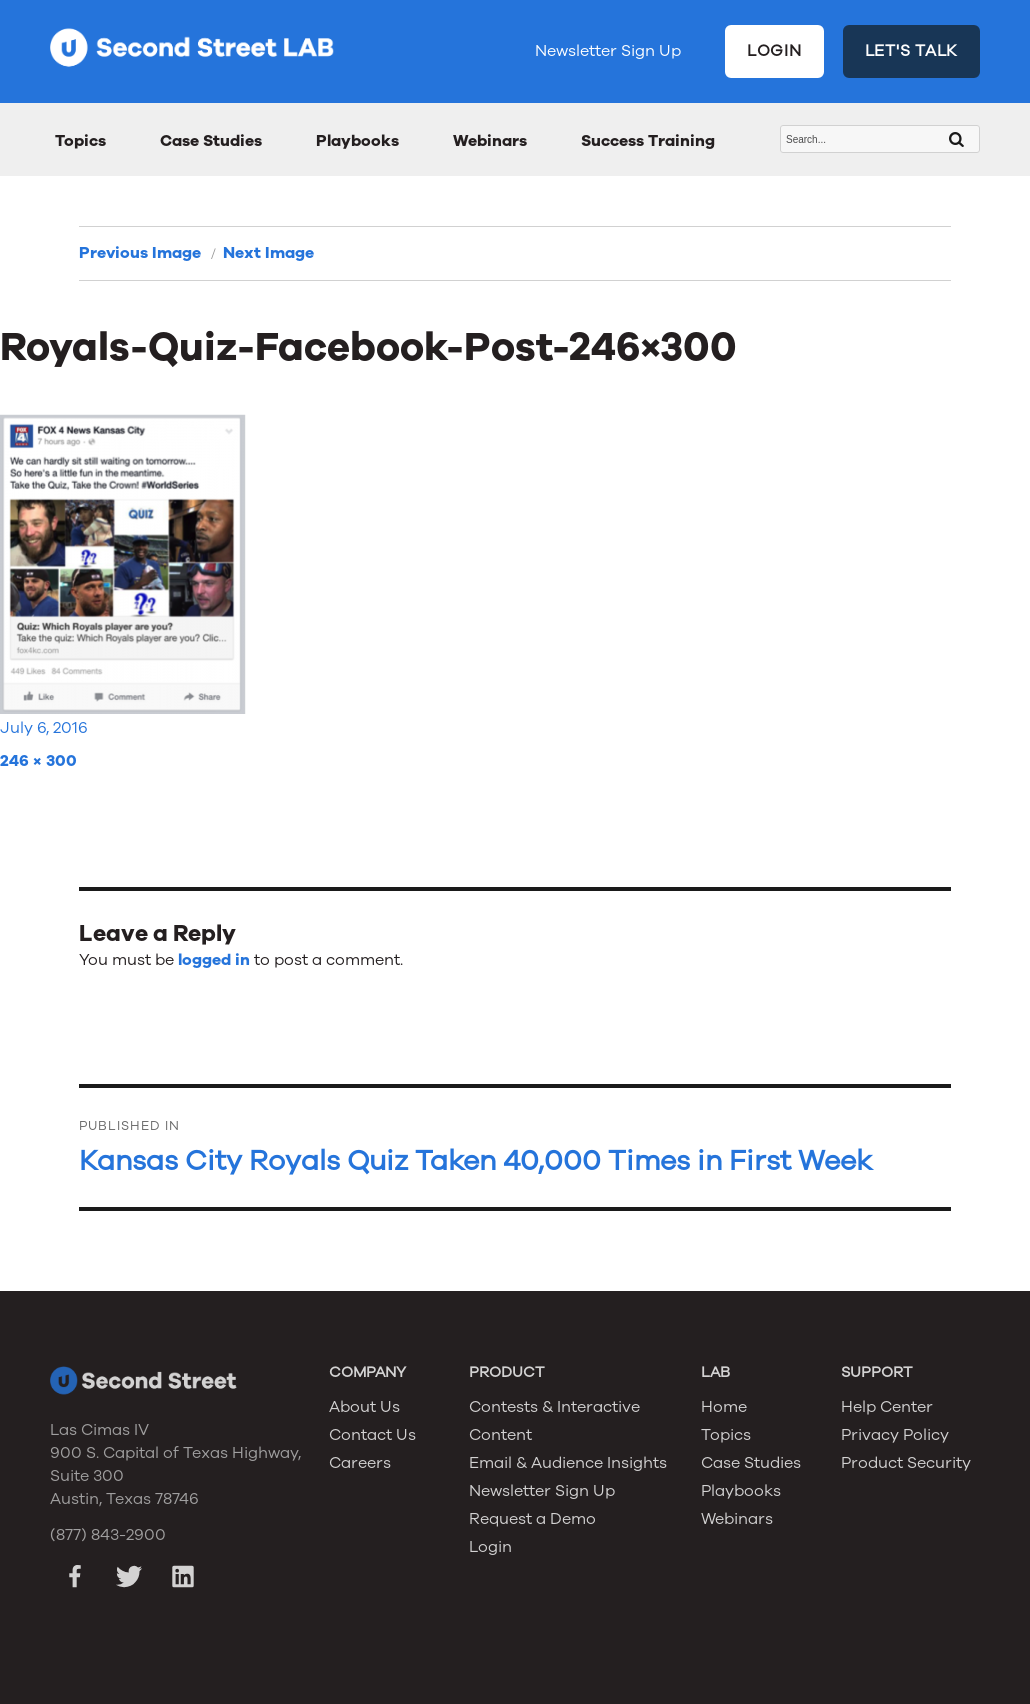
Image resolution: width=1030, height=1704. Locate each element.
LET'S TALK (912, 51)
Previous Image (140, 253)
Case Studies (211, 141)
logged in (214, 960)
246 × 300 (38, 761)
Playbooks (357, 141)
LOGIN (774, 51)
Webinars (490, 141)
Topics (80, 141)
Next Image (268, 253)
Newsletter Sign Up (608, 51)
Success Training (648, 141)
